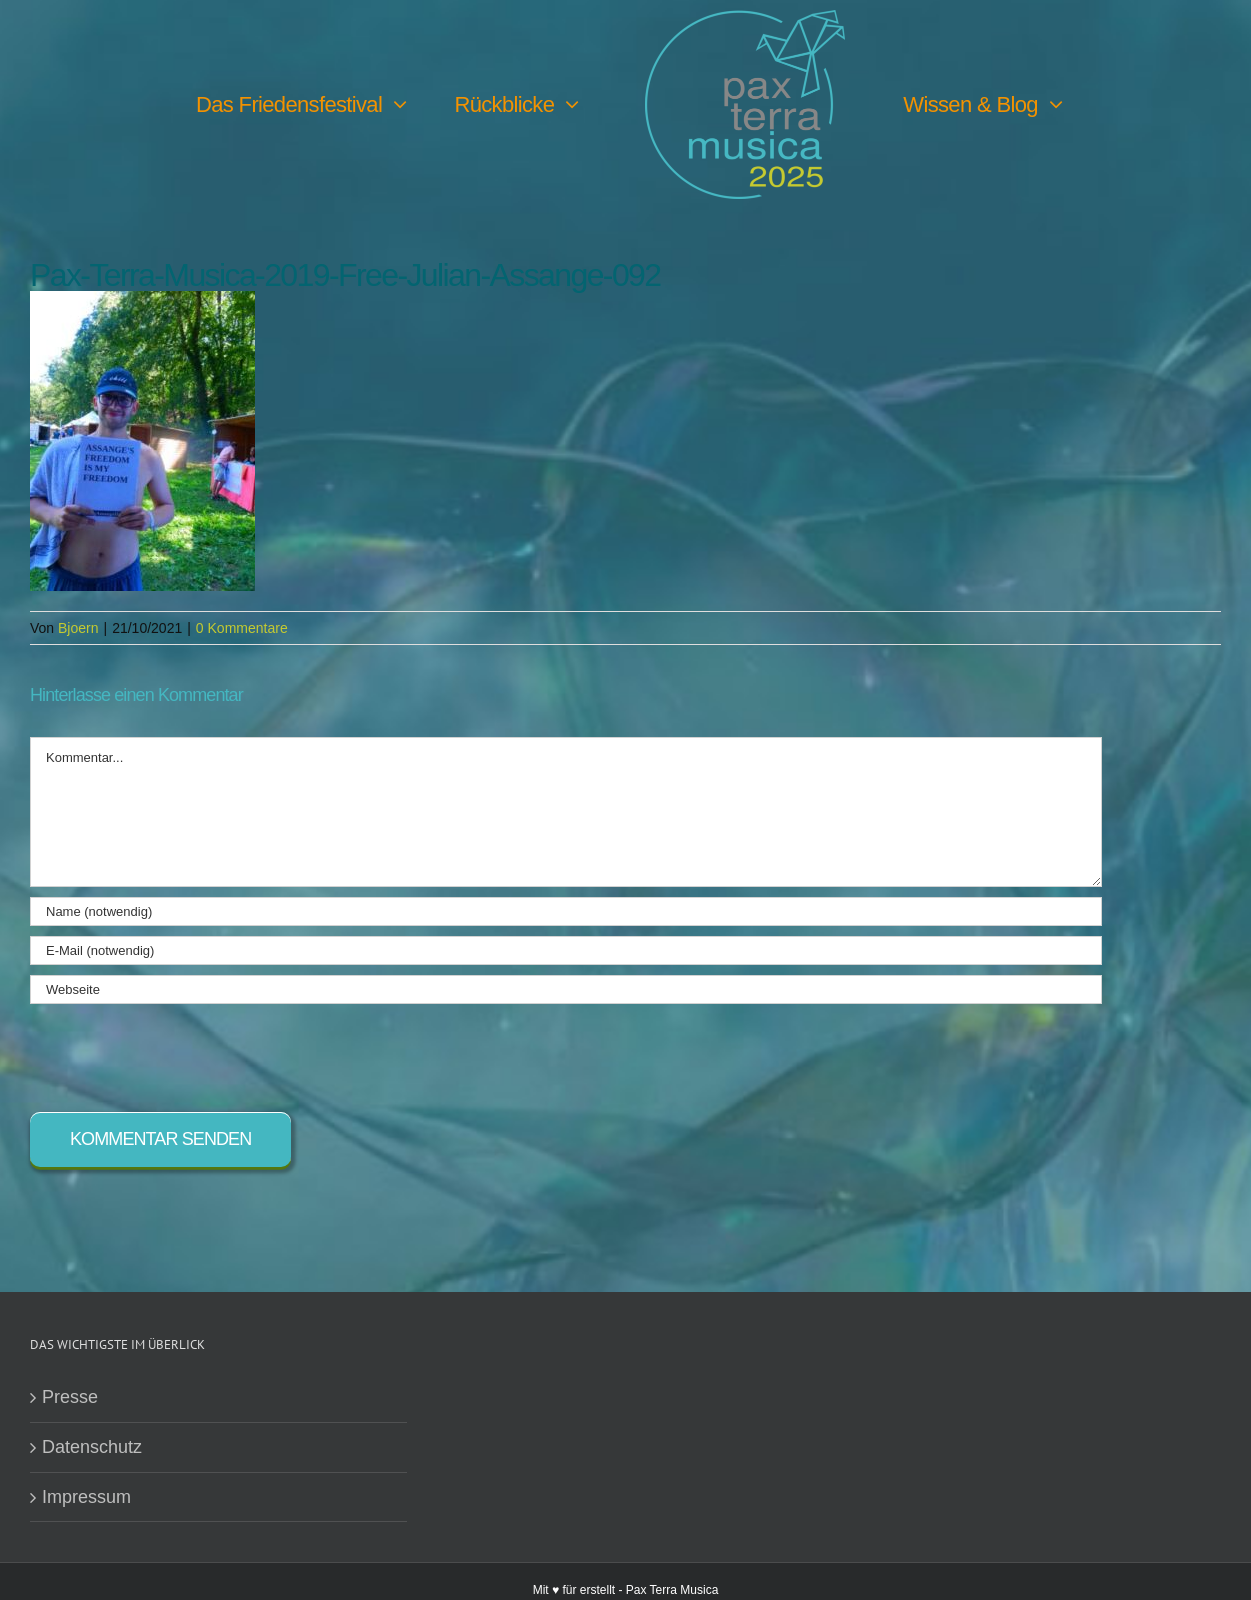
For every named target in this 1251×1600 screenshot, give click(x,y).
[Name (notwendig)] (566, 911)
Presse (70, 1397)
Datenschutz (92, 1447)
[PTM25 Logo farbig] (745, 19)
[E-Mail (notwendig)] (566, 950)
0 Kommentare (242, 628)
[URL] (566, 989)
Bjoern (78, 628)
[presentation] (182, 1053)
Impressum (86, 1497)
